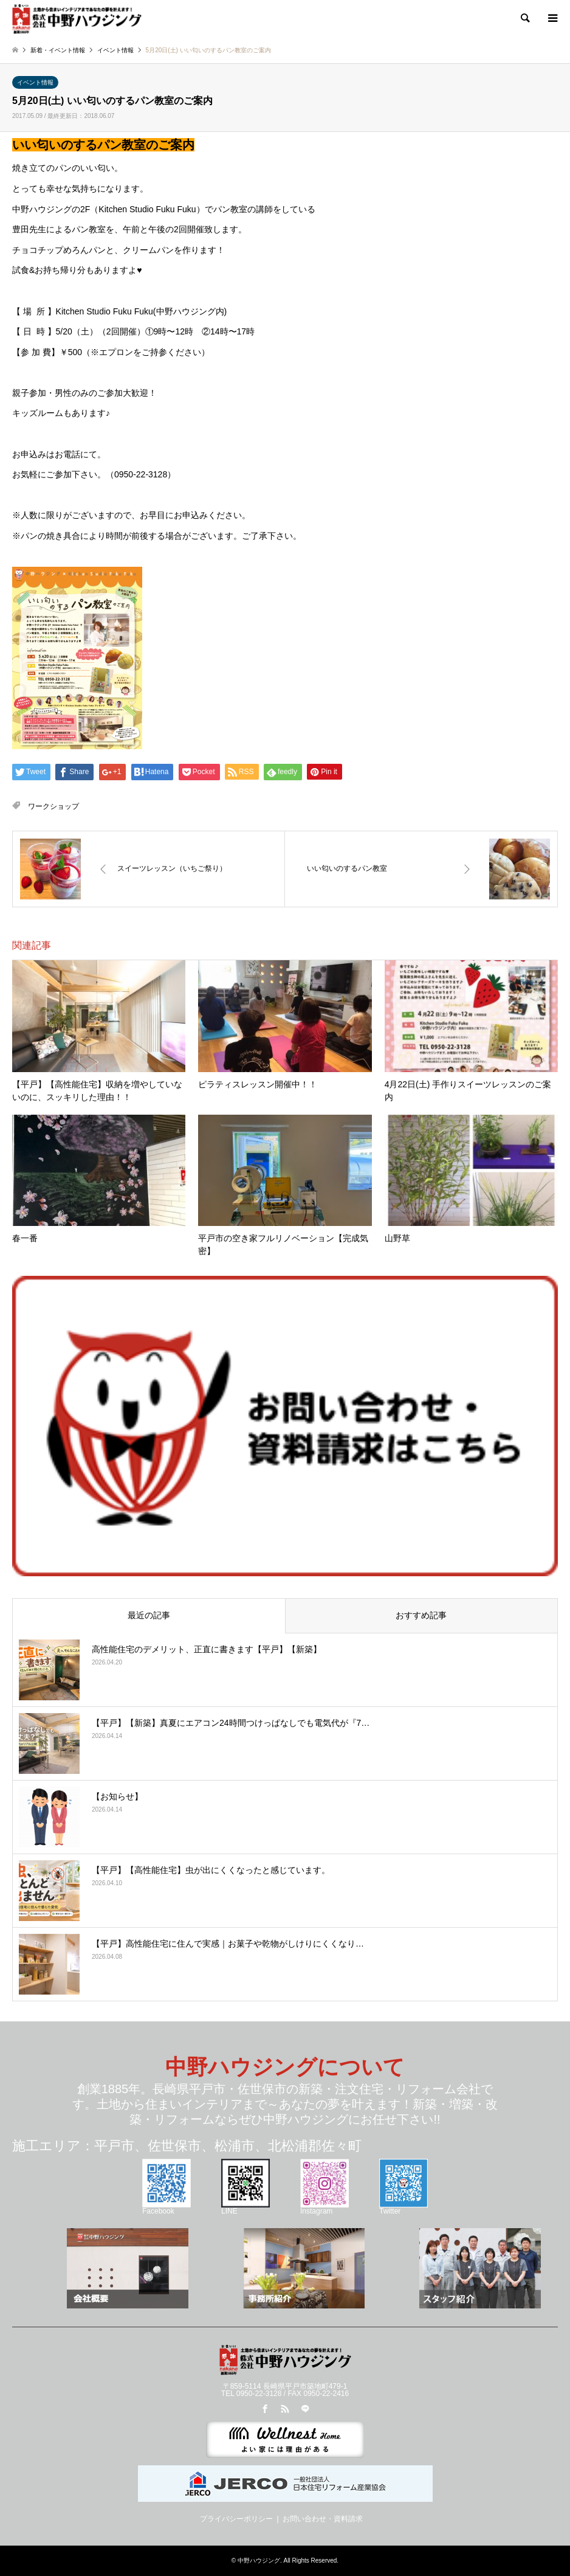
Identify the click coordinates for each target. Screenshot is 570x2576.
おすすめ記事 (421, 1615)
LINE (245, 2207)
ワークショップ (53, 806)
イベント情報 (35, 82)
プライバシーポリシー (236, 2519)
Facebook (166, 2207)
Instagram (324, 2207)
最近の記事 (149, 1615)
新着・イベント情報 (57, 50)
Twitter (403, 2207)
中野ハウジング (259, 2560)
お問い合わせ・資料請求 (323, 2519)
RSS (285, 2409)
